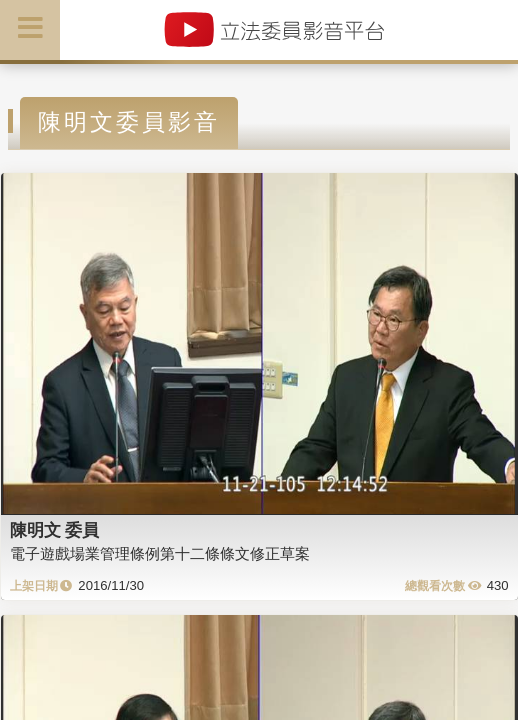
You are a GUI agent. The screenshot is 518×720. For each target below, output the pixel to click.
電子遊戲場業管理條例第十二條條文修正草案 (160, 553)
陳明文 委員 (55, 530)
